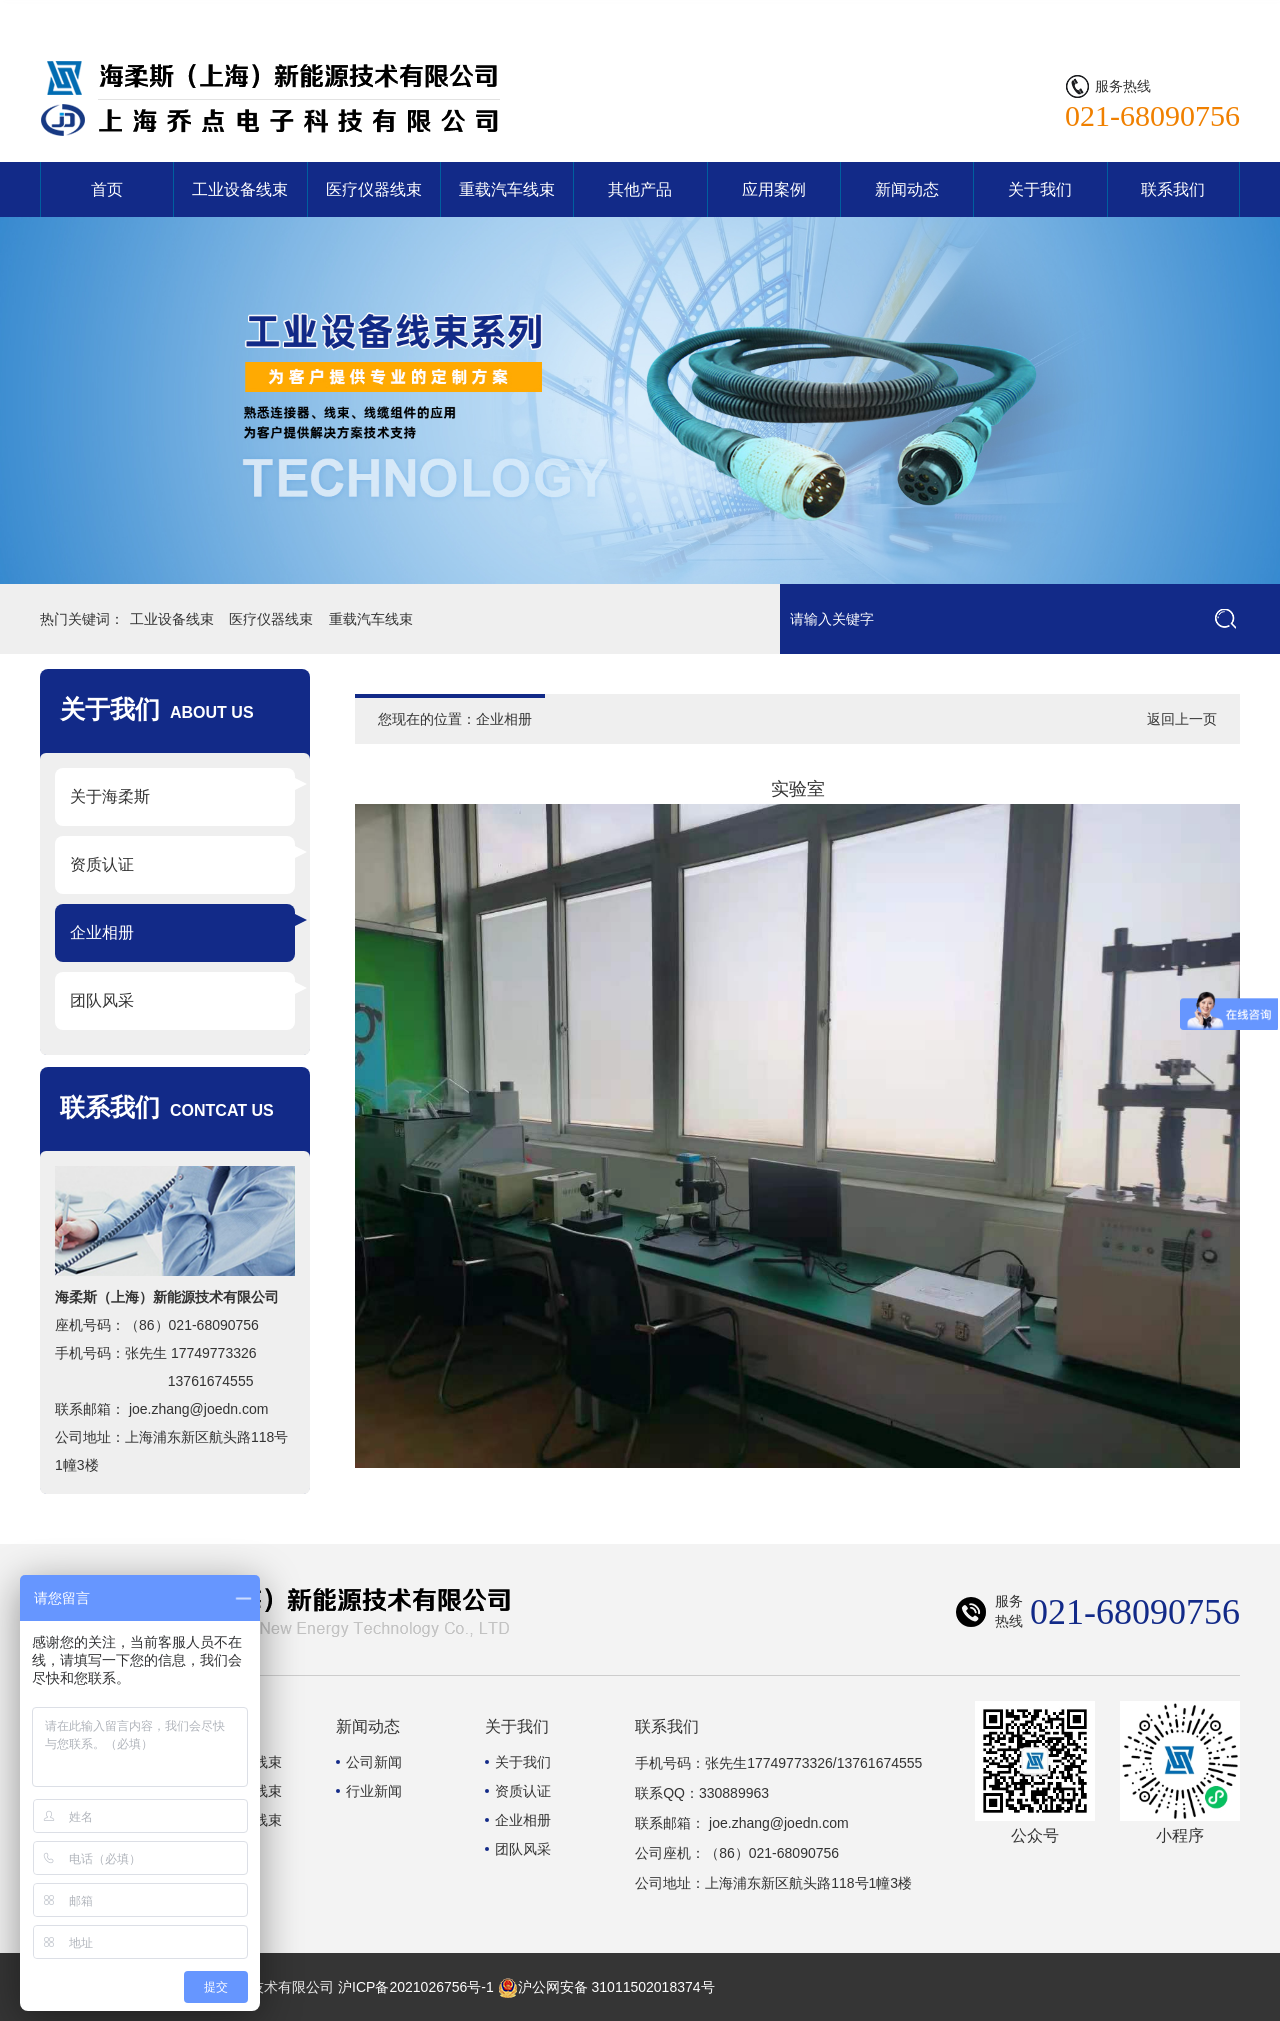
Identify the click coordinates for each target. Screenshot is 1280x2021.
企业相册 (102, 932)
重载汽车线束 (507, 189)
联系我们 (1202, 15)
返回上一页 (1182, 719)
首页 (107, 189)
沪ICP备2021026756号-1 (416, 1987)
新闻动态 (907, 189)
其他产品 (640, 189)
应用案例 (774, 189)
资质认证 (102, 864)
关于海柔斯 (110, 796)
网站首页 (1122, 15)
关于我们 (1040, 189)
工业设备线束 (240, 189)
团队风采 (102, 1000)
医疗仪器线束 (374, 189)
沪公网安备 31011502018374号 (606, 1987)
